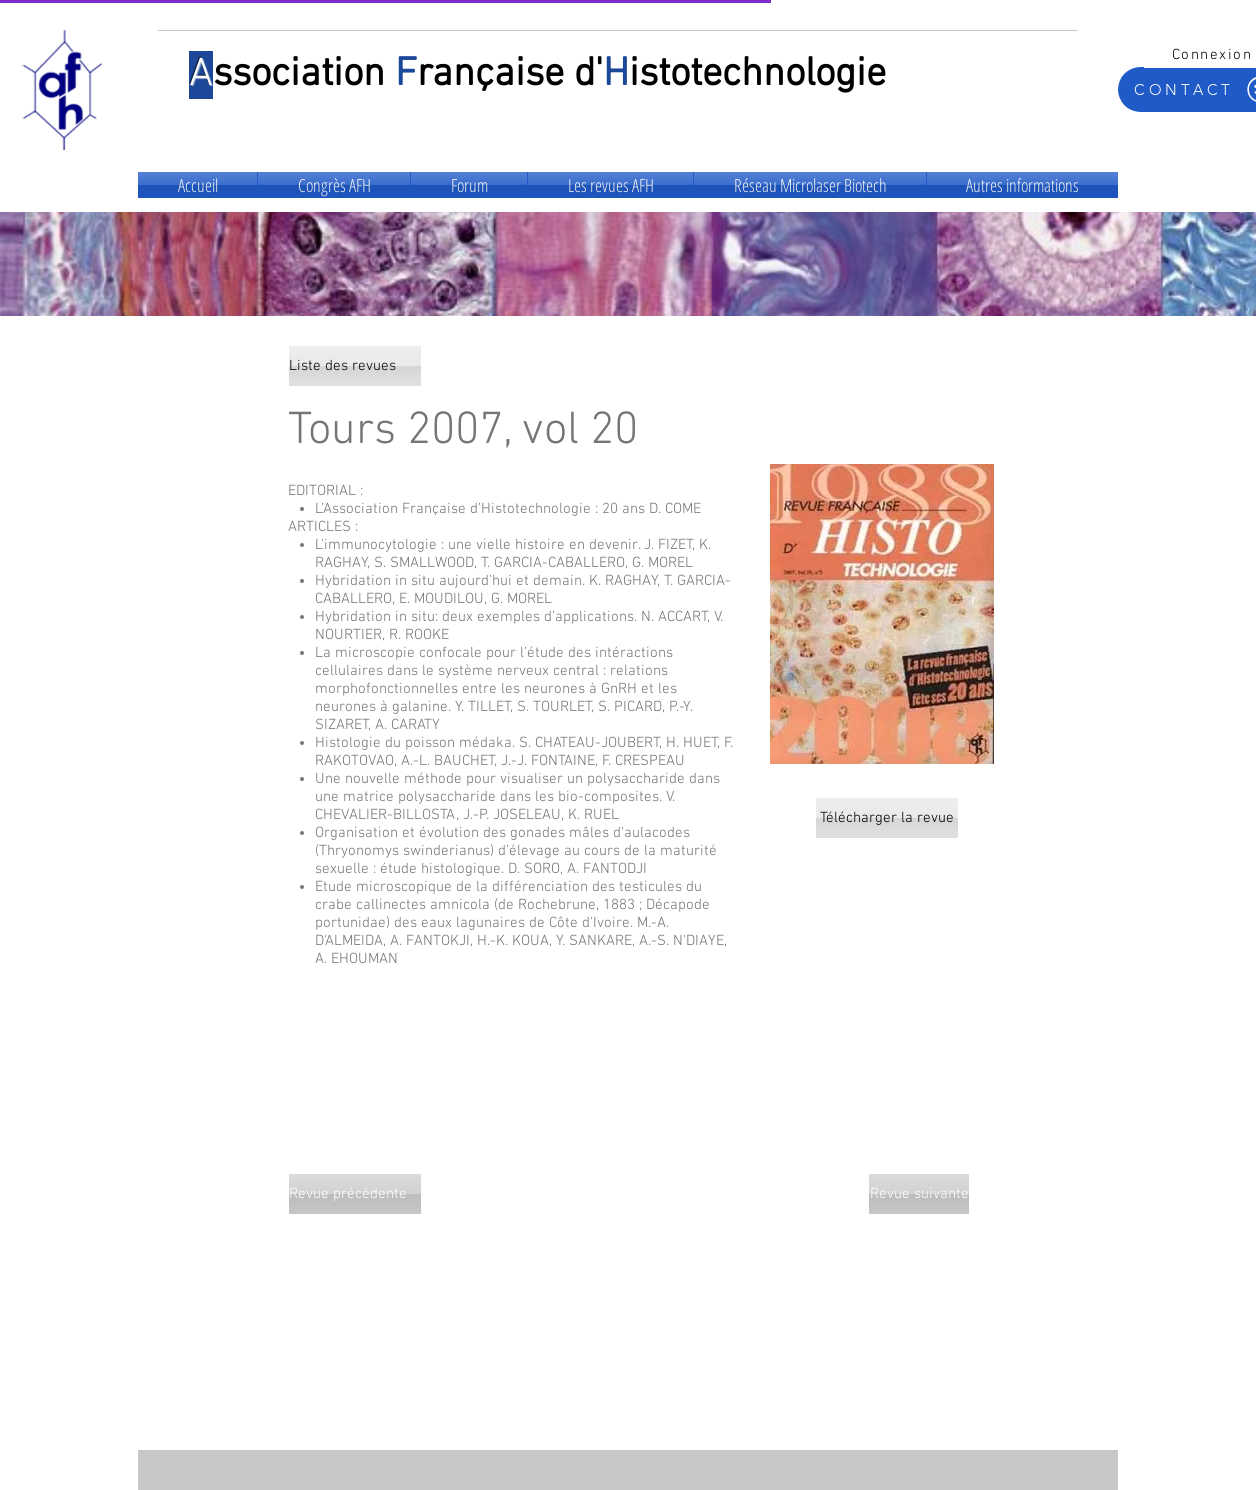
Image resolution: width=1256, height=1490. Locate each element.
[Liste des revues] (355, 366)
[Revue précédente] (355, 1194)
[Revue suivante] (919, 1194)
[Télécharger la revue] (887, 818)
